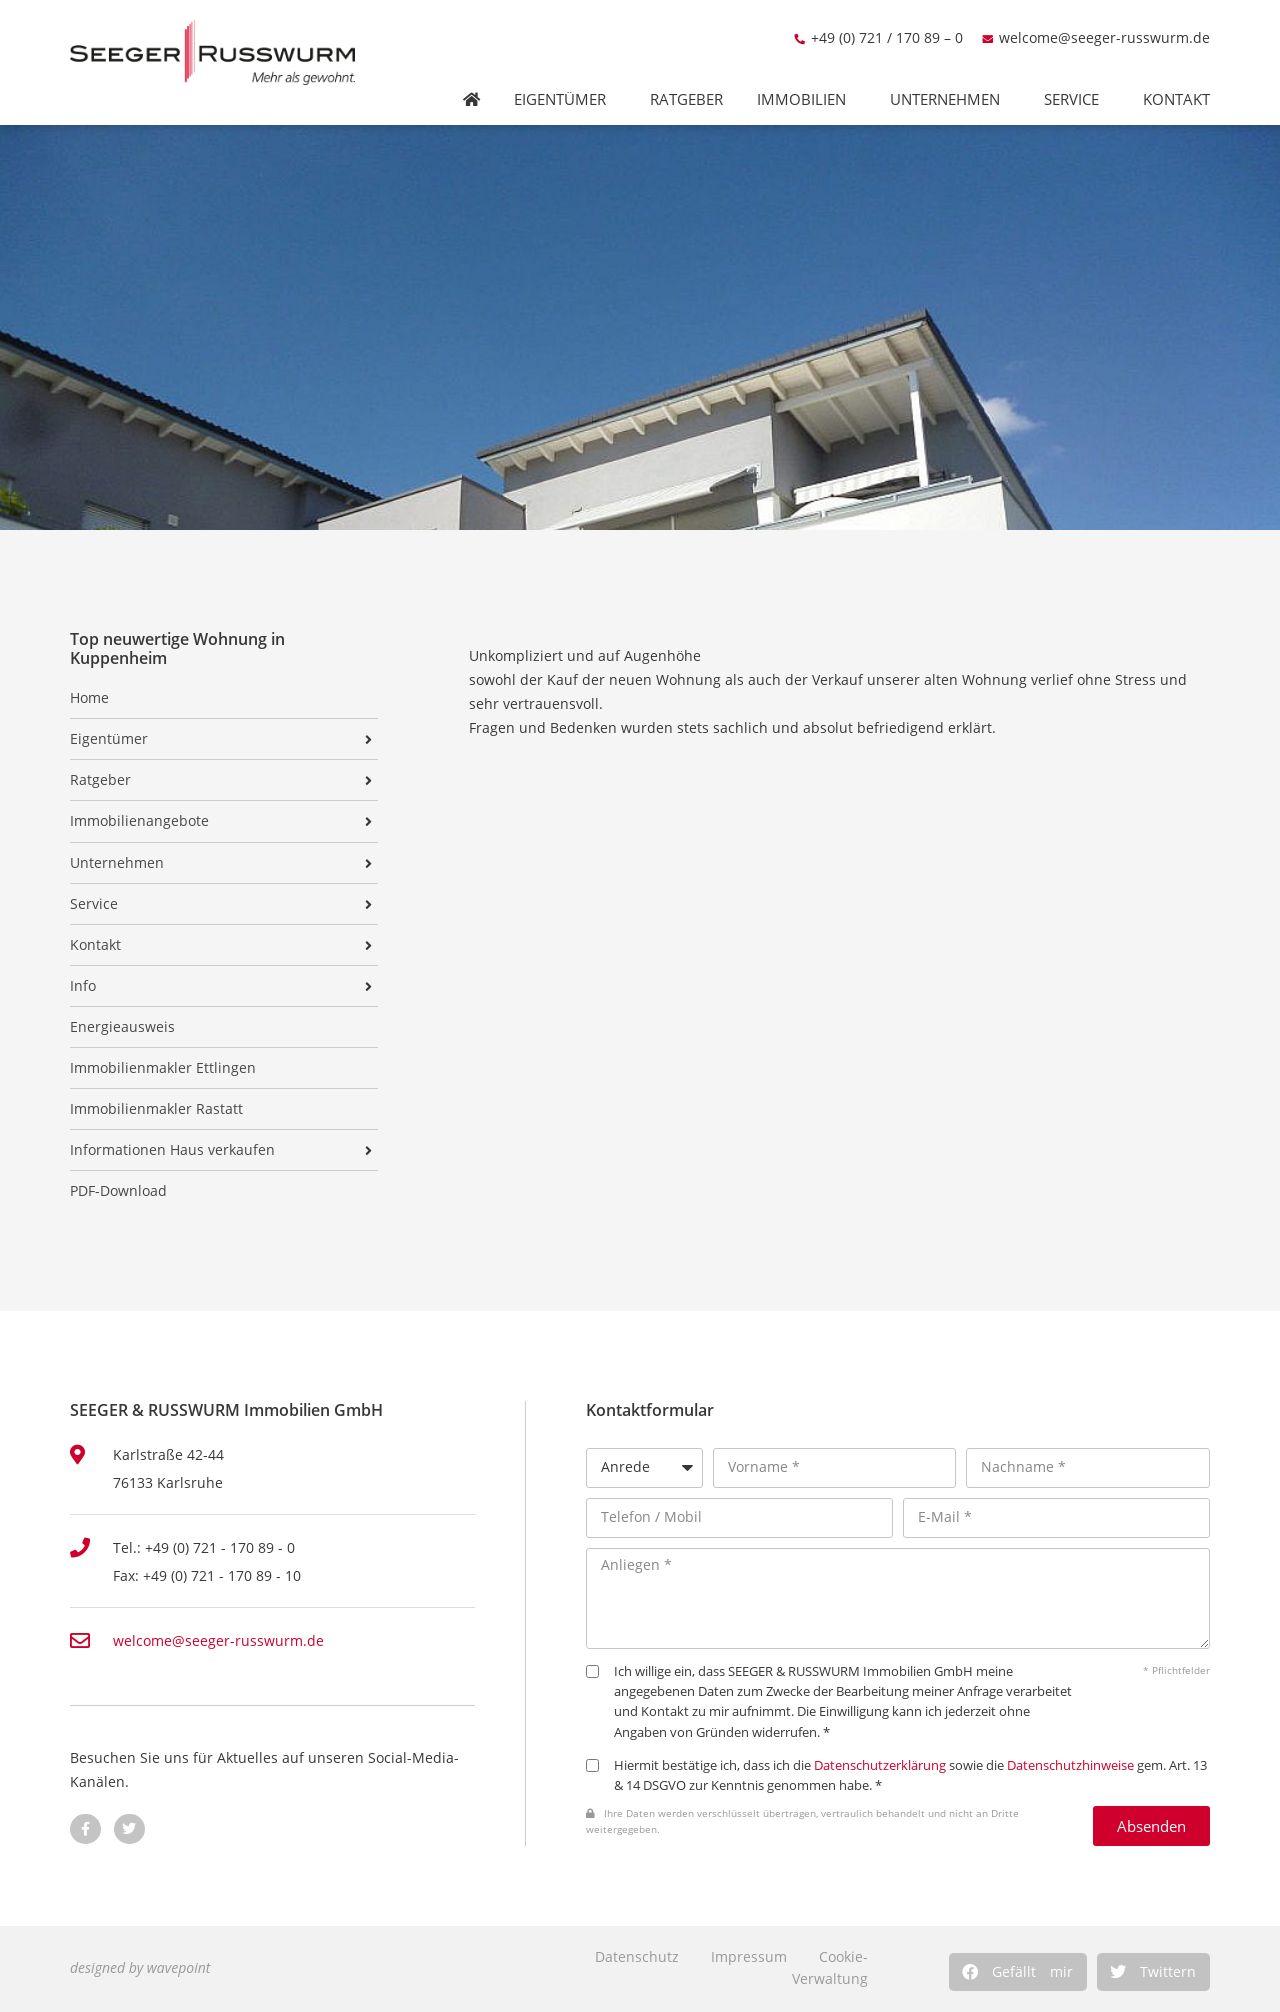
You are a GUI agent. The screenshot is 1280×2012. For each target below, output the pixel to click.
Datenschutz (637, 1956)
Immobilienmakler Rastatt (156, 1109)
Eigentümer (565, 77)
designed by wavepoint (140, 1967)
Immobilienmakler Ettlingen (163, 1068)
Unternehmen (950, 77)
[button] (1018, 1972)
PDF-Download (118, 1191)
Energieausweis (122, 1027)
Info (83, 986)
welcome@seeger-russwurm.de (1104, 15)
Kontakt (1181, 77)
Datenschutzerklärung (880, 1765)
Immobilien (806, 77)
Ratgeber (686, 77)
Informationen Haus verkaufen (172, 1150)
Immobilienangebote (139, 821)
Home (89, 698)
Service (1076, 77)
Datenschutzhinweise (1070, 1765)
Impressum (749, 1956)
